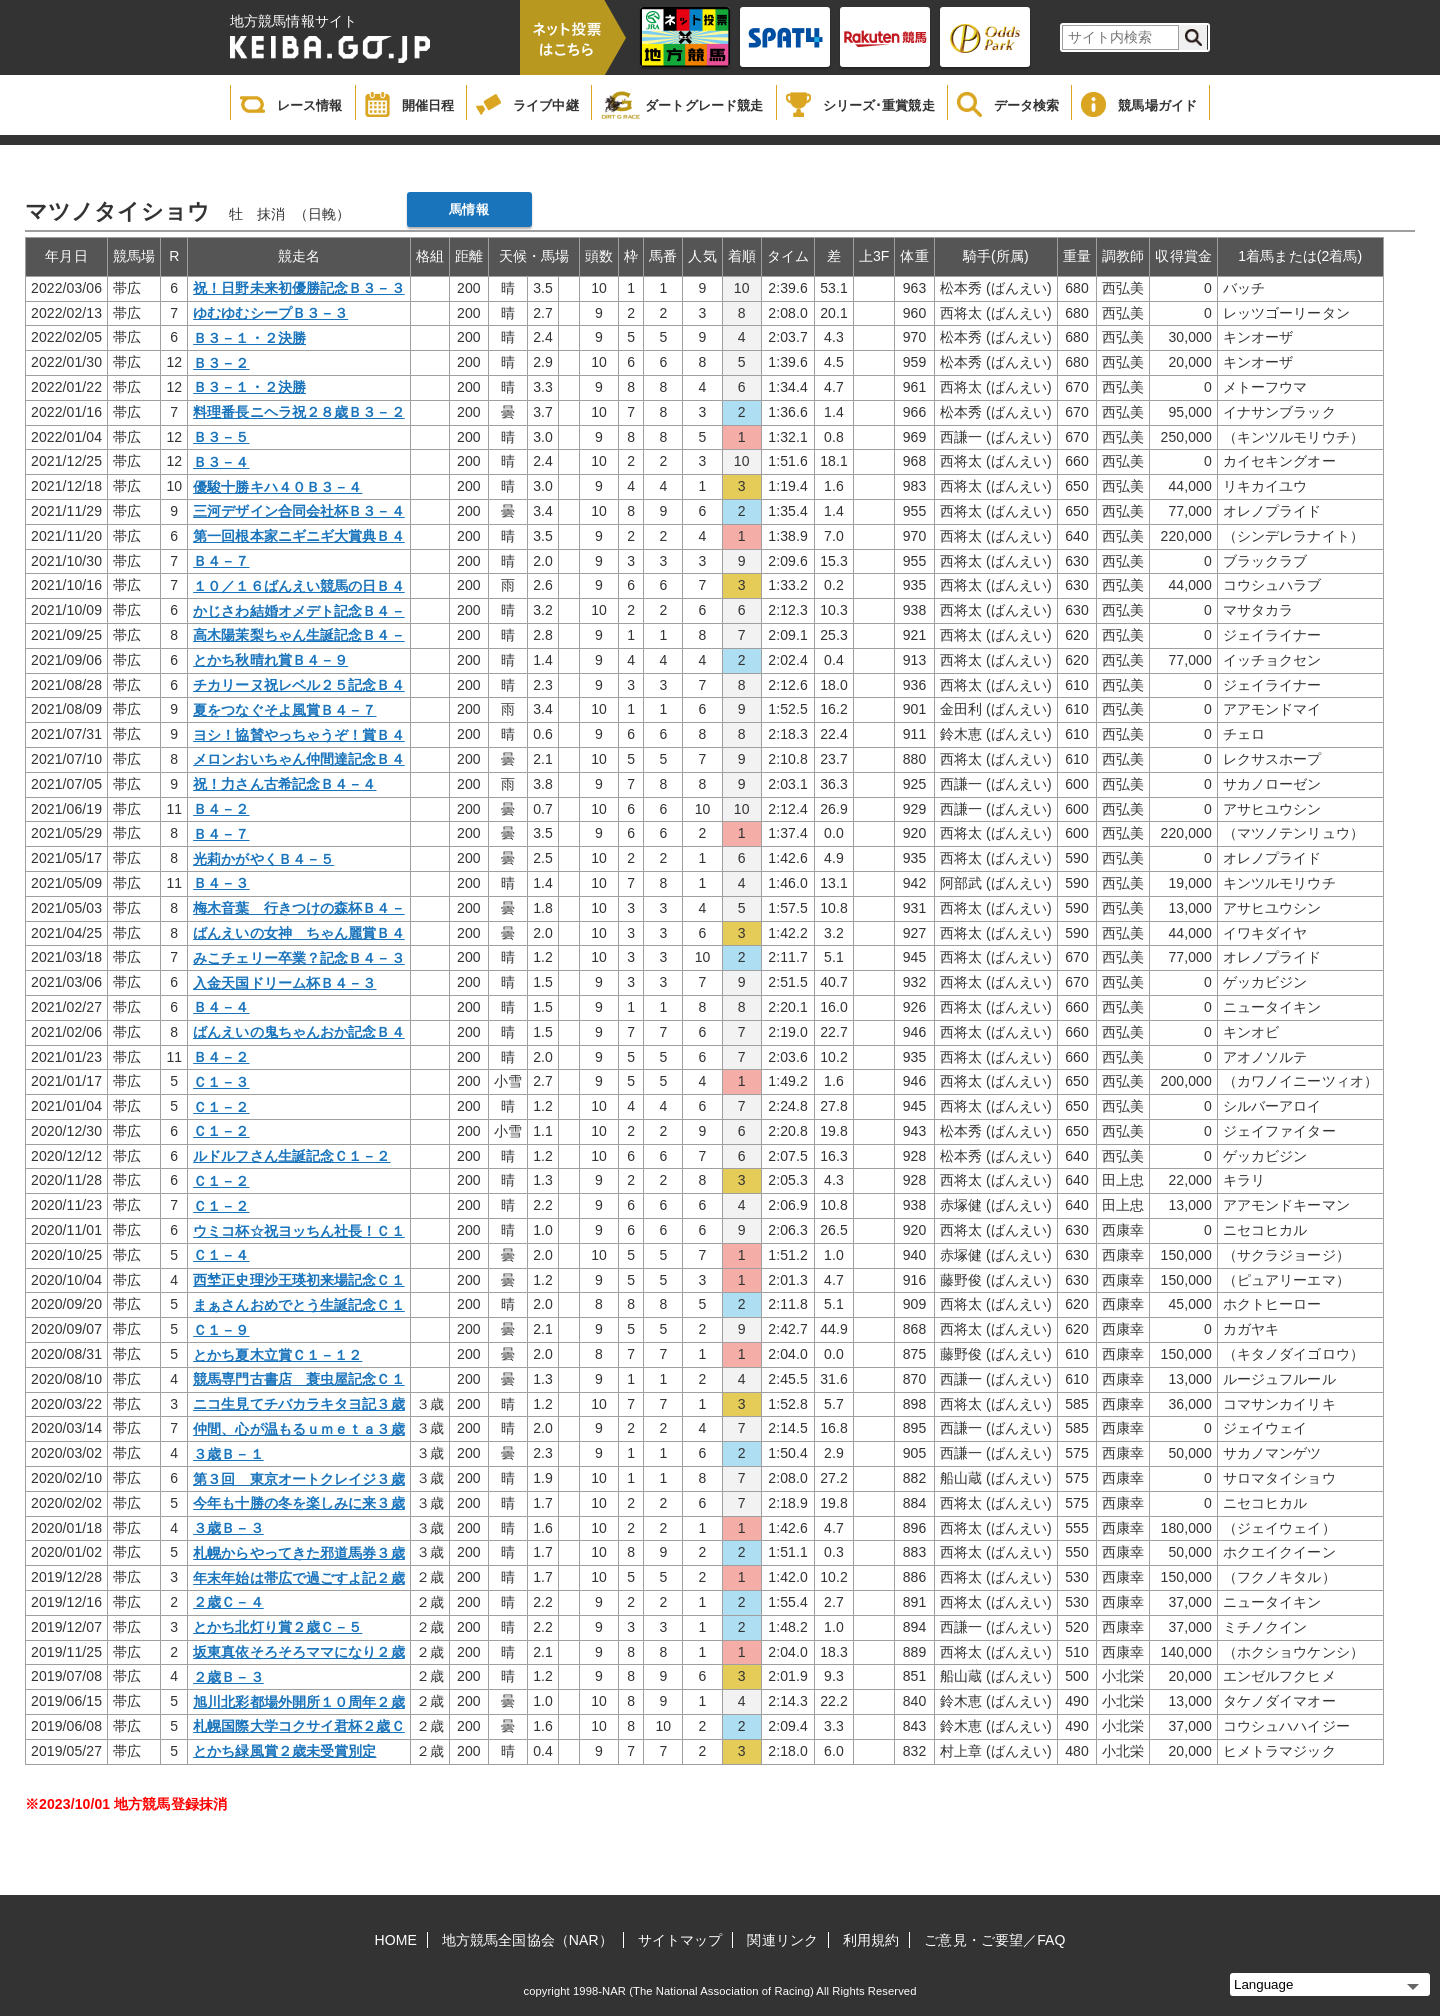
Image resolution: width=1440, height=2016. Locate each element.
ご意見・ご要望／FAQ (994, 1940)
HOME (396, 1940)
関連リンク (782, 1940)
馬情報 (468, 209)
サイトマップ (680, 1940)
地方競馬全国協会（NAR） (527, 1940)
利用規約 (871, 1940)
